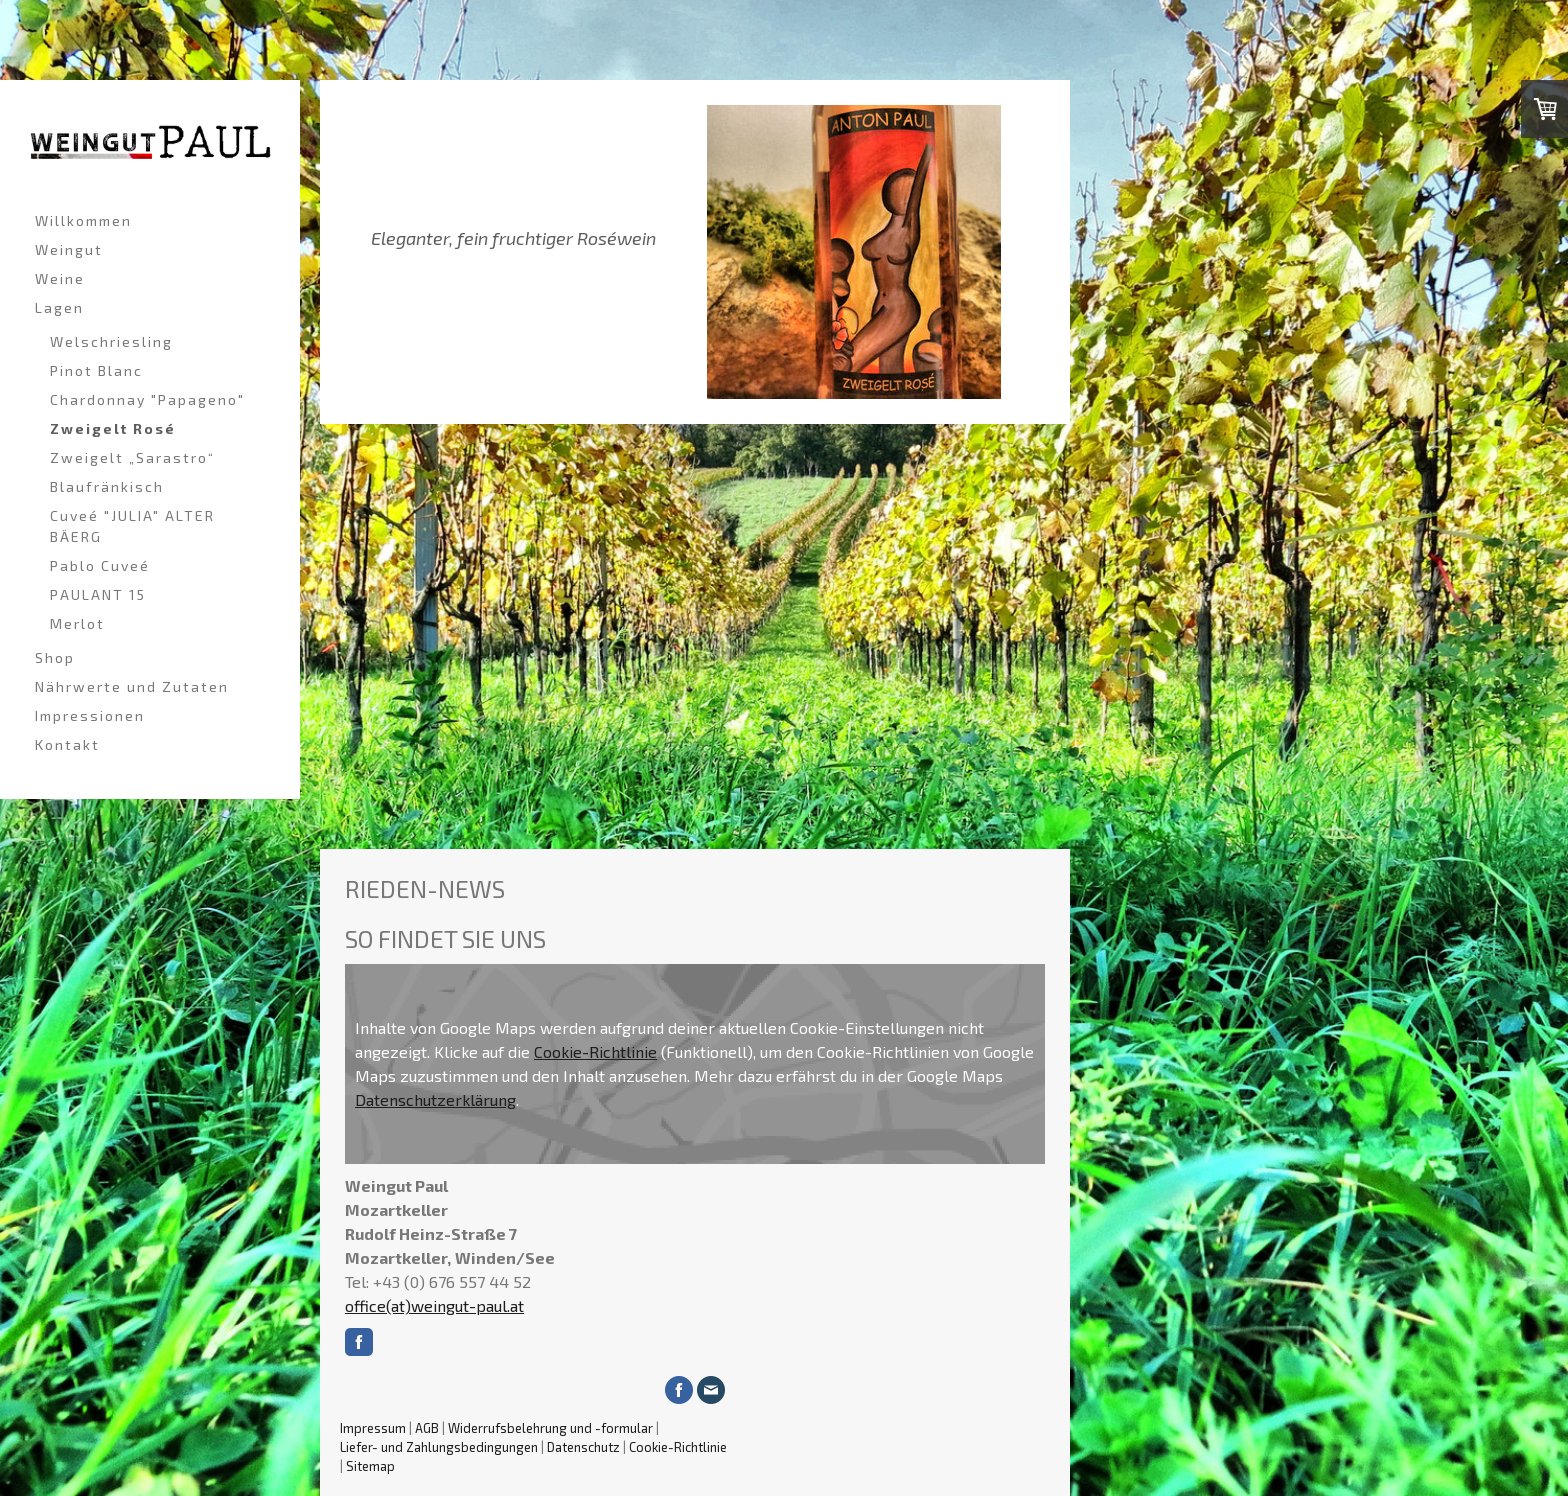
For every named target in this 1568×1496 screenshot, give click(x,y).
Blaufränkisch (107, 486)
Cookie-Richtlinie (595, 1051)
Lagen (59, 307)
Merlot (77, 623)
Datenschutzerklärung (435, 1099)
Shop (55, 657)
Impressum (373, 1428)
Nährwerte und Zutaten (132, 686)
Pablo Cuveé (100, 565)
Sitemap (370, 1466)
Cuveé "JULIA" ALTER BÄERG (132, 526)
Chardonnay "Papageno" (147, 399)
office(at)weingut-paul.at (434, 1305)
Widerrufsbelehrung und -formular (550, 1428)
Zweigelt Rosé (113, 428)
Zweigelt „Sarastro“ (132, 457)
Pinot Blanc (96, 370)
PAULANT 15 (98, 594)
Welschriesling (111, 341)
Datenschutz (583, 1447)
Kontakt (67, 744)
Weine (60, 278)
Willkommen (83, 220)
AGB (427, 1428)
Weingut (69, 249)
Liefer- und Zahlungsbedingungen (439, 1447)
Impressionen (90, 715)
